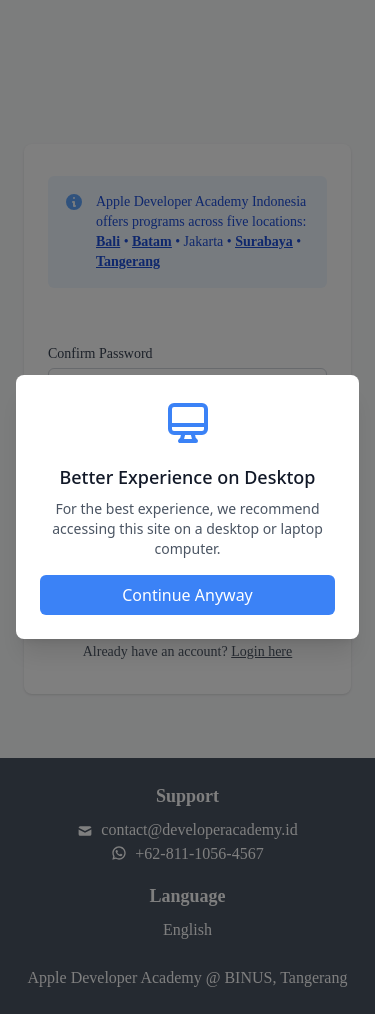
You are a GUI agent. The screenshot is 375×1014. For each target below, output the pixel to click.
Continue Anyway (187, 595)
